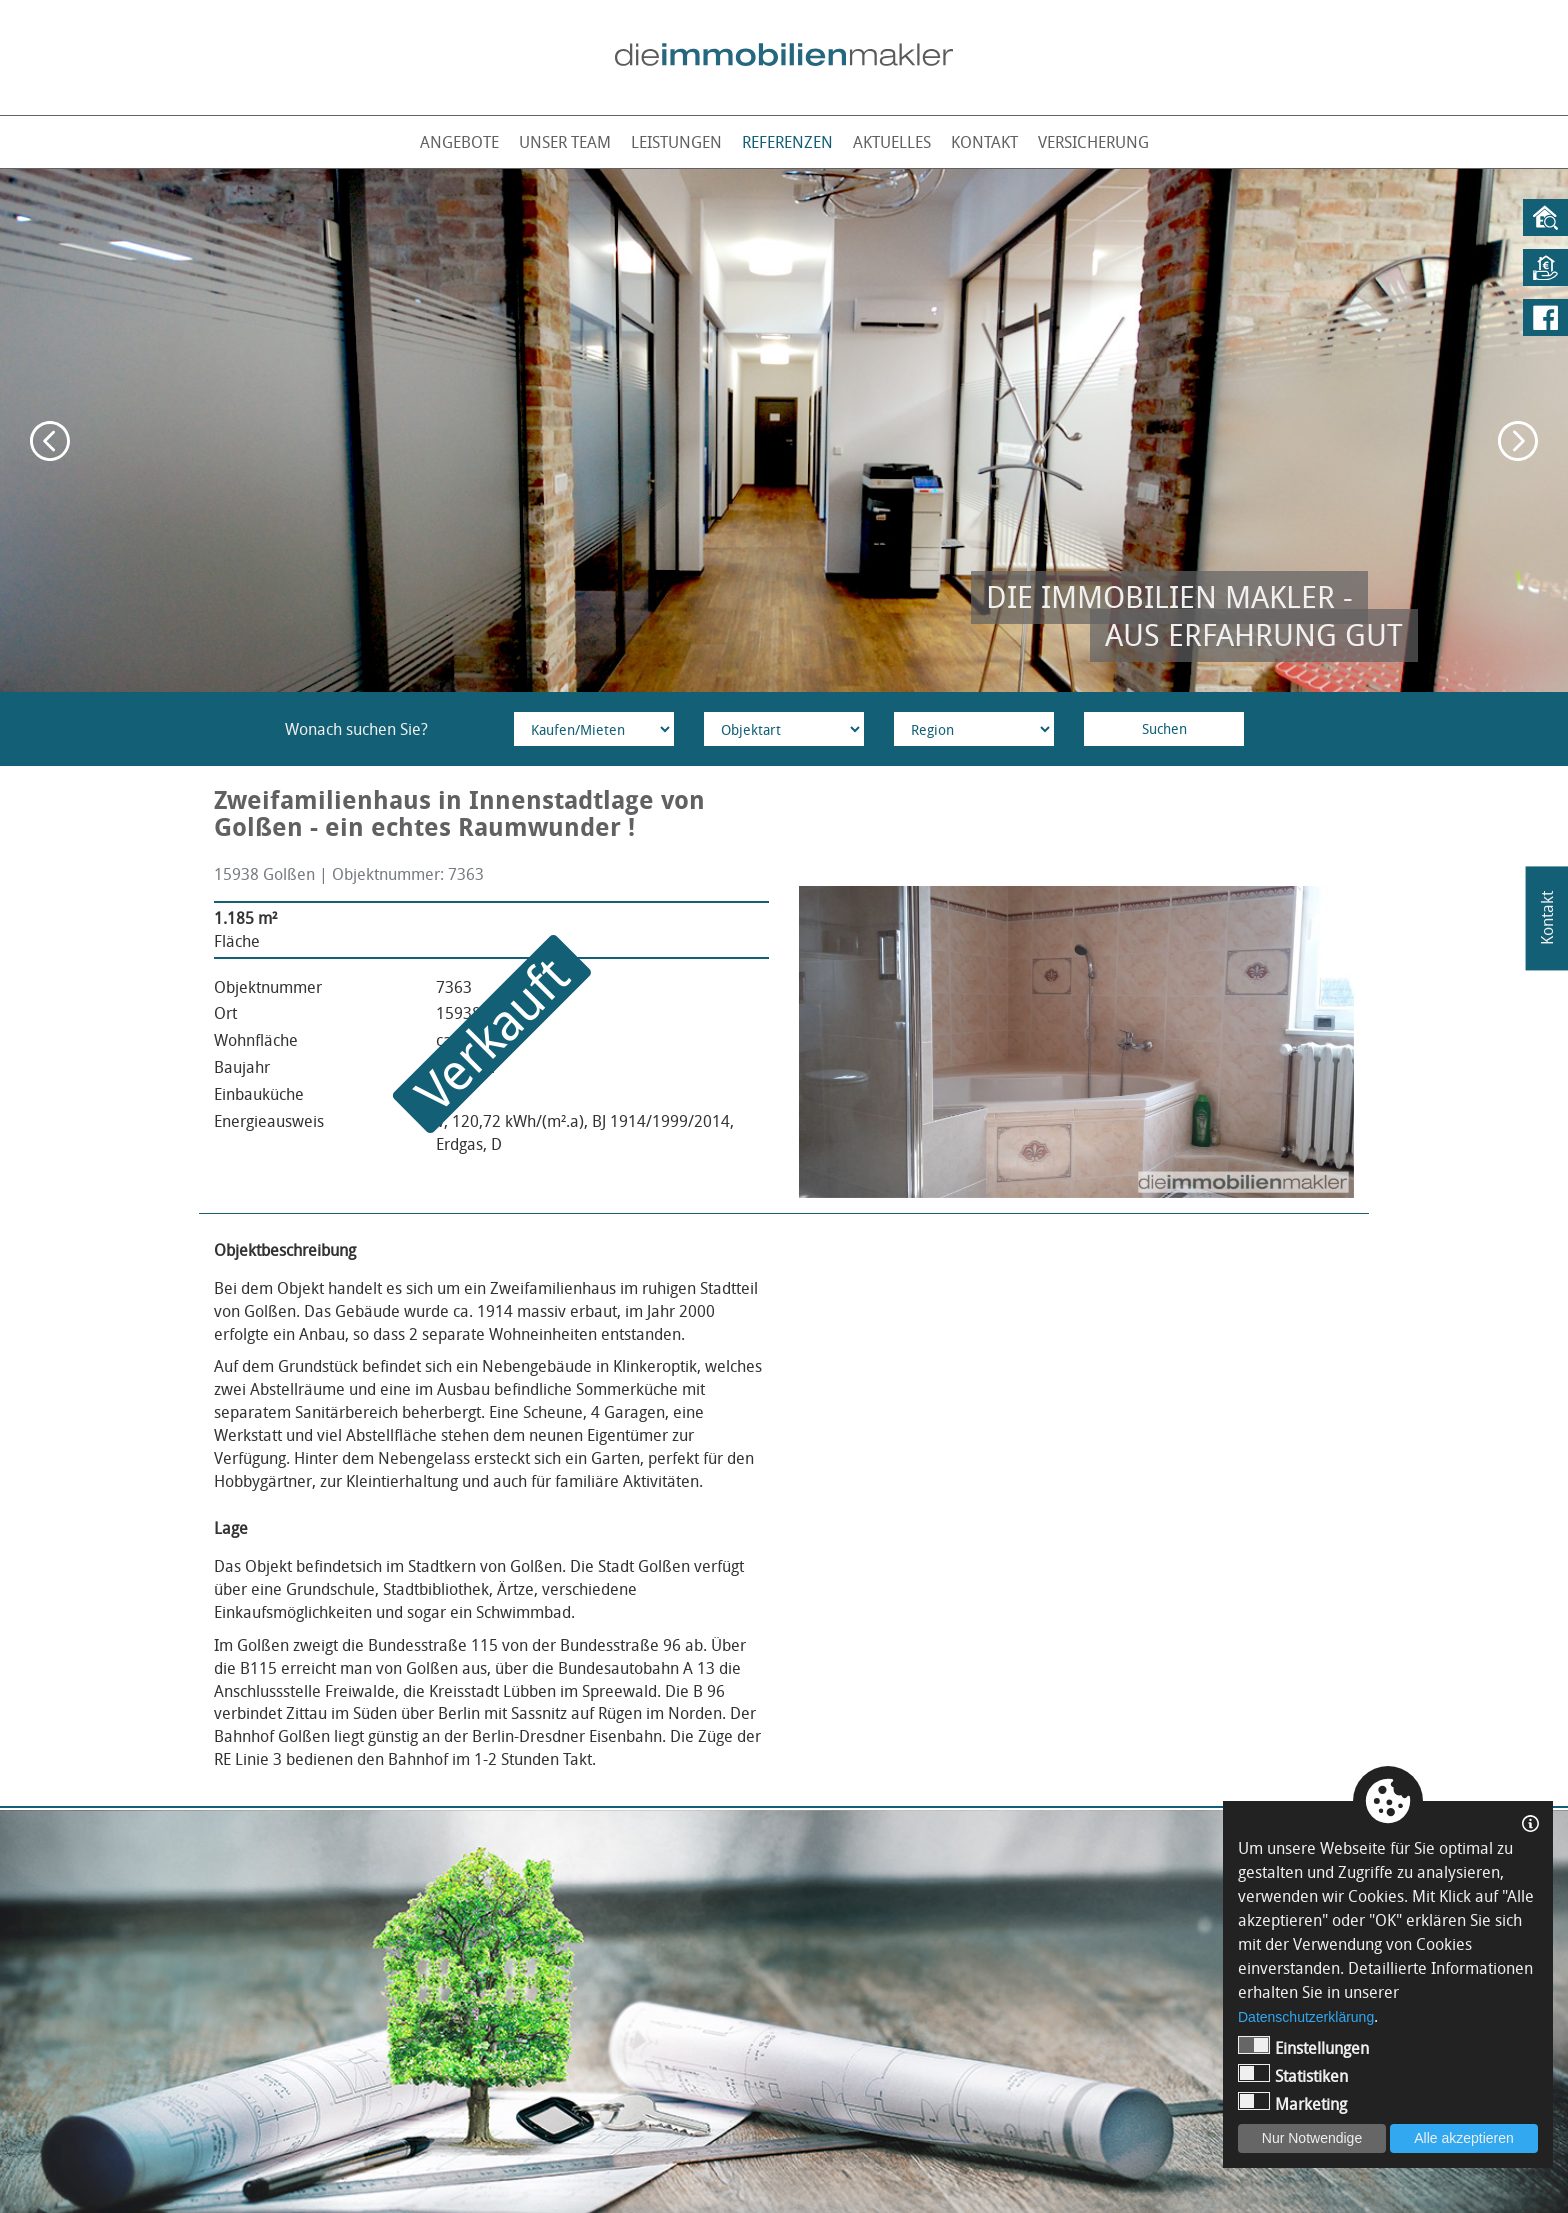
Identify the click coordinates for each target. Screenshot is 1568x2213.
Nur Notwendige (1312, 2138)
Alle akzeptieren (1464, 2138)
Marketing (1292, 2103)
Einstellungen (1303, 2047)
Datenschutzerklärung (1306, 2017)
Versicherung (1093, 142)
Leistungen (676, 142)
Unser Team (565, 142)
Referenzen (787, 142)
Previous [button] (50, 441)
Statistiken (1293, 2075)
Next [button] (1518, 441)
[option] (784, 430)
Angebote (459, 142)
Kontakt (984, 142)
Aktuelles (892, 142)
